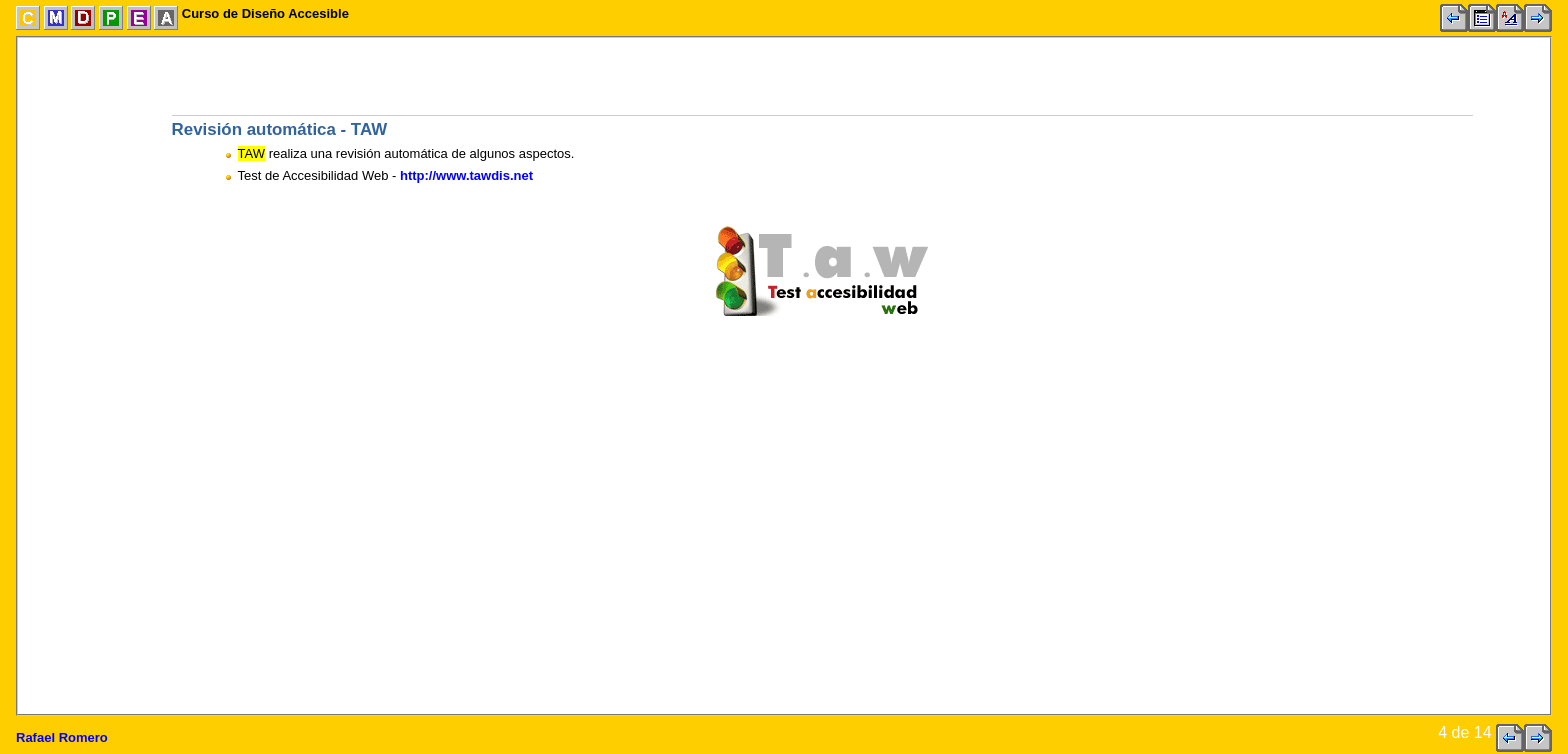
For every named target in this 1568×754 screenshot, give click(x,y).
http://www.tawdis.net (466, 175)
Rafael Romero (62, 737)
